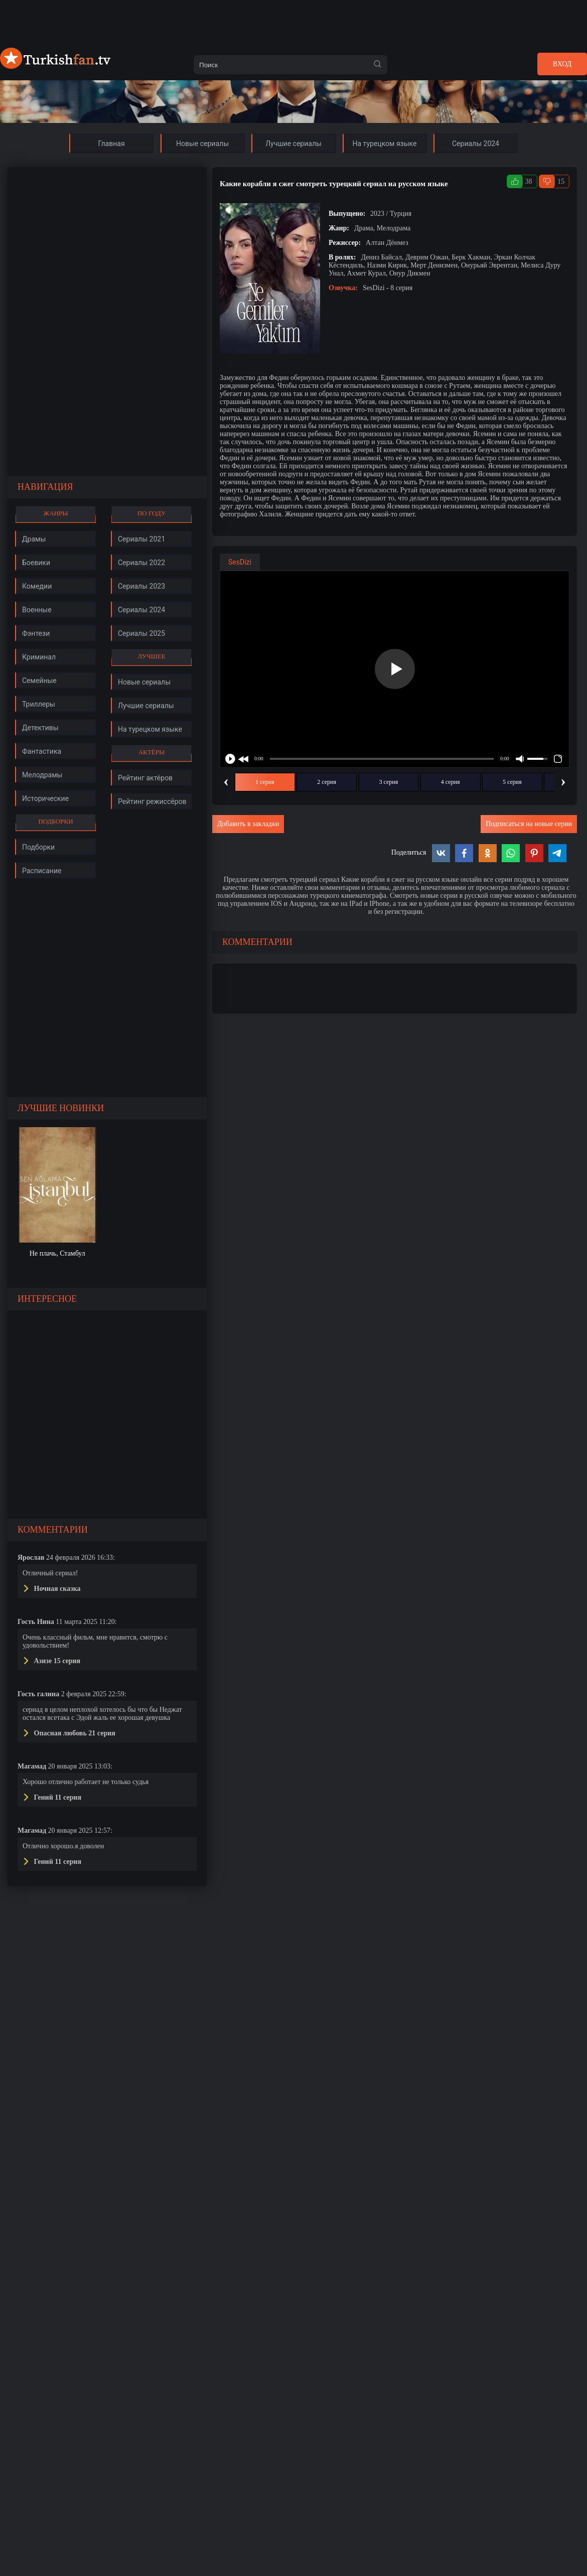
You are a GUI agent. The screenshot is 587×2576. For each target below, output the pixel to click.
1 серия (264, 781)
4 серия (450, 781)
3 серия (388, 781)
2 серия (326, 781)
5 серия (512, 781)
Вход (562, 64)
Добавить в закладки (248, 824)
